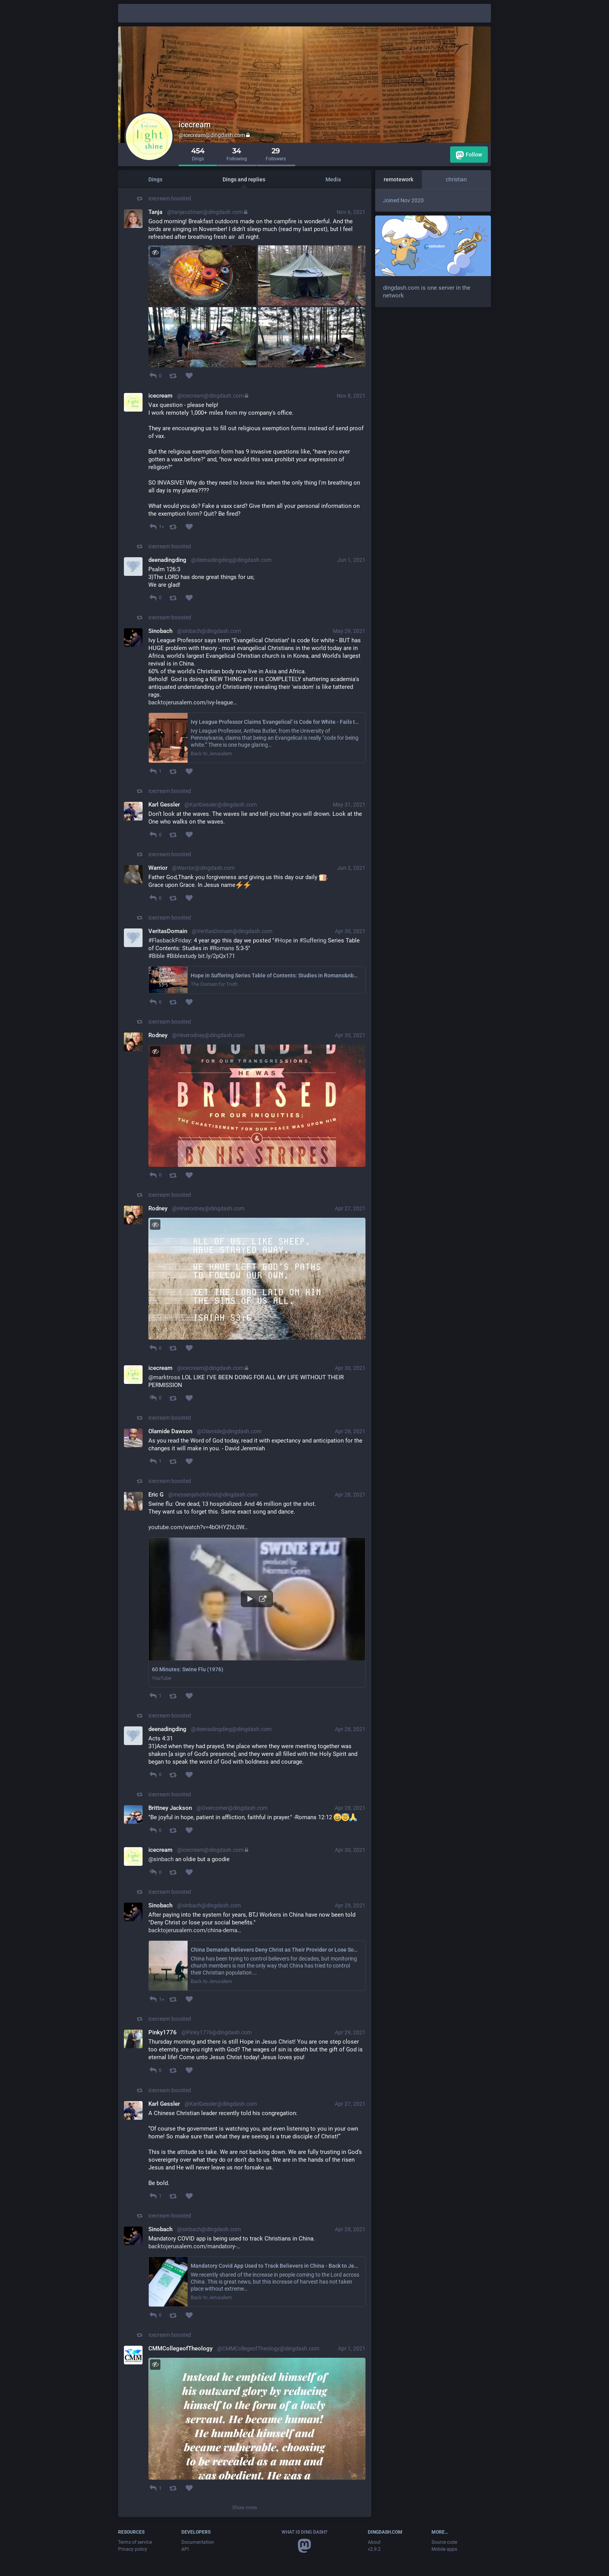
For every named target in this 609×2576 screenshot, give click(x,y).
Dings (155, 179)
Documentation (197, 2542)
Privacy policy (132, 2549)
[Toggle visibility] (155, 252)
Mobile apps (444, 2549)
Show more (244, 2507)
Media (333, 179)
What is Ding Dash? (304, 2532)
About (374, 2542)
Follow (469, 155)
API (185, 2549)
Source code (444, 2542)
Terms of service (135, 2542)
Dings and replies (244, 179)
